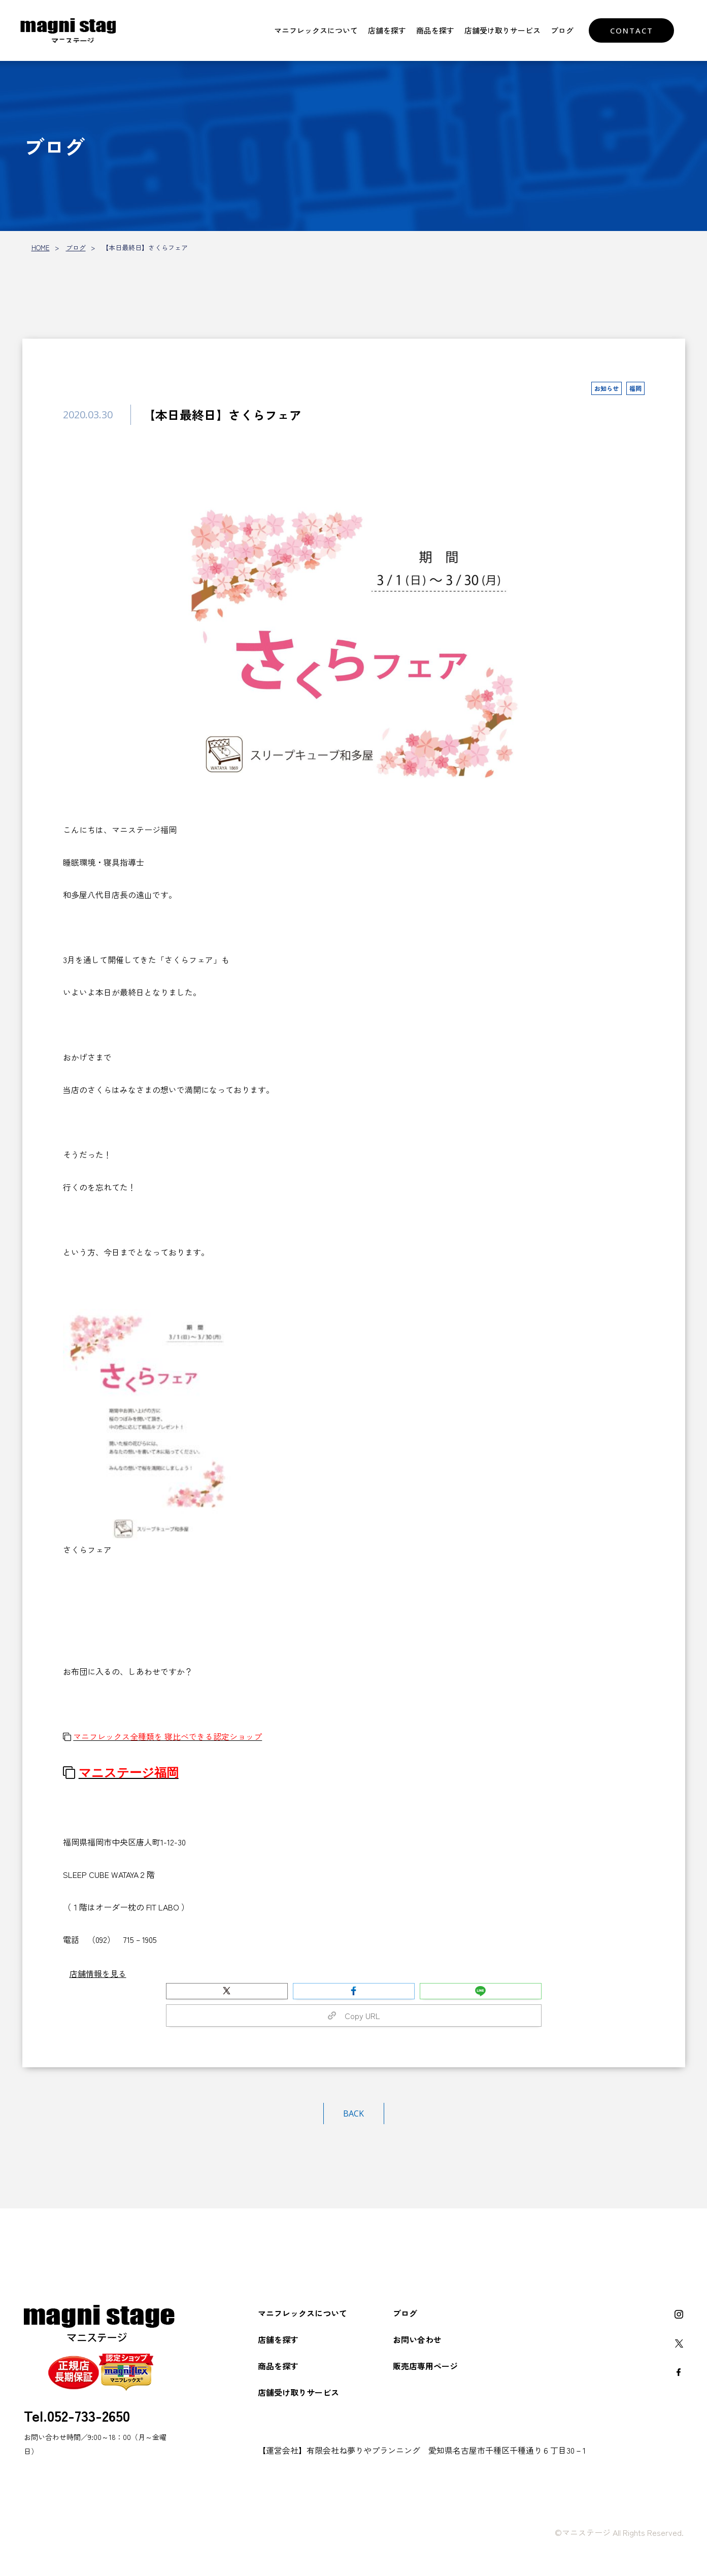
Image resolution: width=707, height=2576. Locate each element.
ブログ (562, 30)
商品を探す (435, 30)
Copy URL (353, 2015)
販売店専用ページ (425, 2366)
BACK (353, 2113)
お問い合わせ (417, 2339)
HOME (40, 247)
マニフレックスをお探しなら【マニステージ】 (74, 30)
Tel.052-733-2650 (77, 2415)
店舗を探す (387, 30)
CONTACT (631, 30)
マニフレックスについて (316, 30)
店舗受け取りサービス (502, 30)
